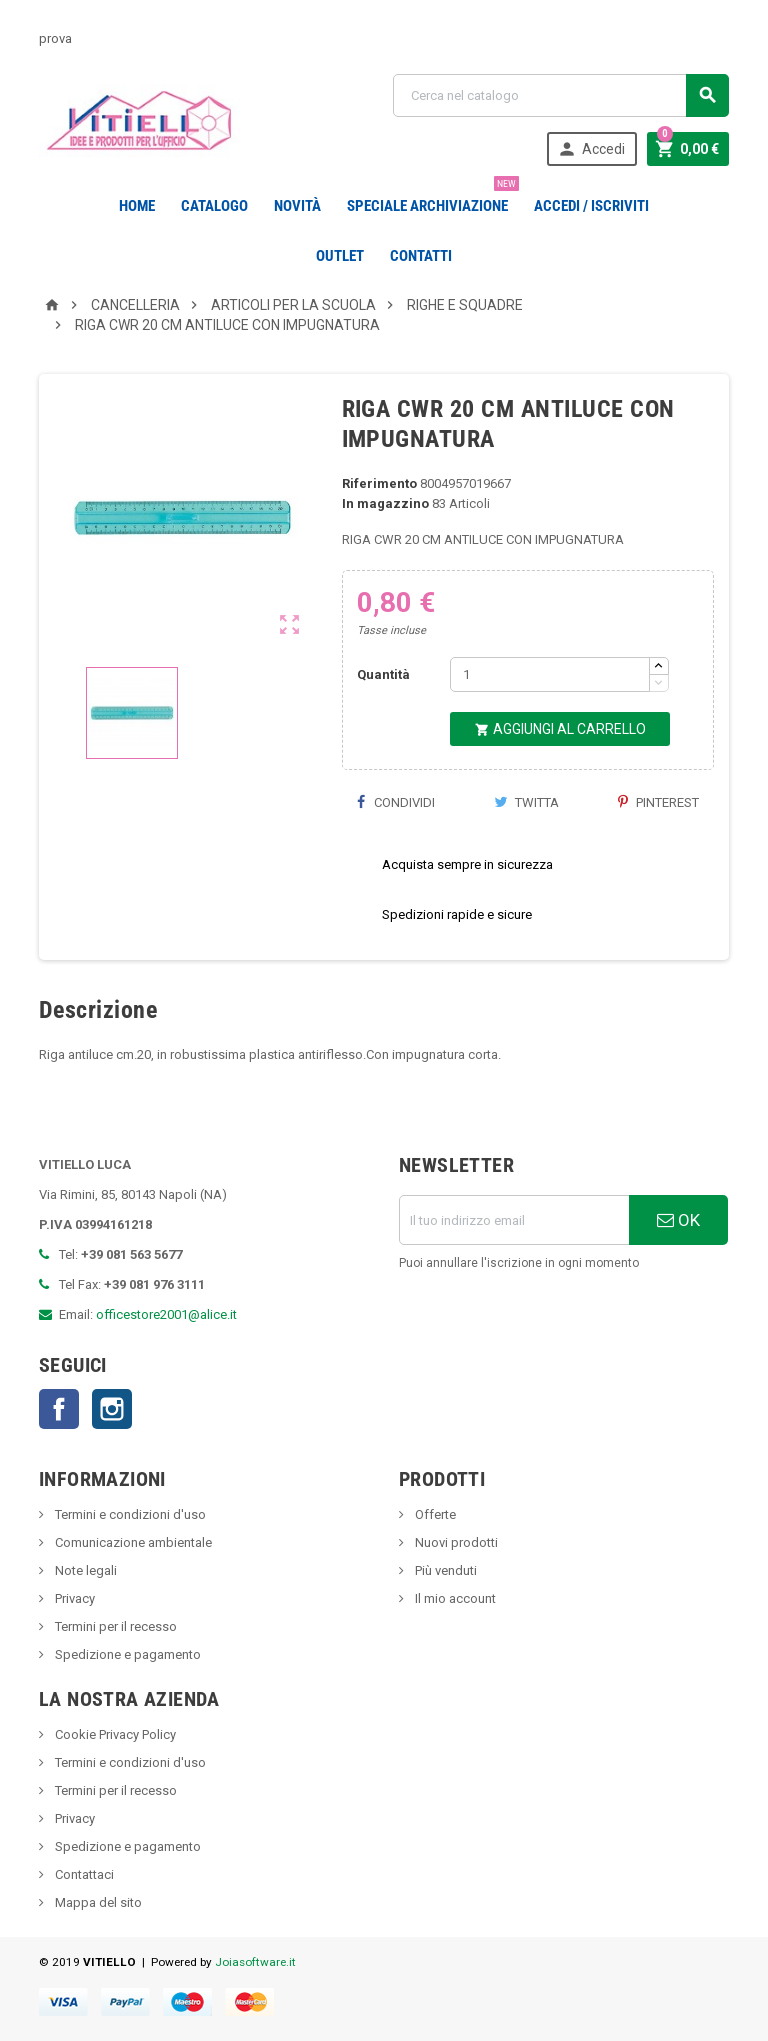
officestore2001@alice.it (166, 1314)
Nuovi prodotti (455, 1542)
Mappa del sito (97, 1902)
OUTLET (340, 256)
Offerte (434, 1514)
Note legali (84, 1570)
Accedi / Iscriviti (591, 206)
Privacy (73, 1598)
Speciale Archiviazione (431, 198)
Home (137, 206)
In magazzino (385, 503)
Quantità (383, 674)
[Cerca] (561, 95)
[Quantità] (550, 674)
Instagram (112, 1409)
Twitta (526, 802)
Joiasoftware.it (255, 1962)
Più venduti (444, 1570)
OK (678, 1220)
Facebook (59, 1409)
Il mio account (454, 1598)
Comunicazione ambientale (132, 1542)
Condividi (396, 802)
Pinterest (658, 802)
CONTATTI (421, 256)
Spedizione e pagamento (126, 1654)
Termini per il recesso (114, 1626)
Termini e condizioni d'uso (129, 1514)
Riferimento (379, 483)
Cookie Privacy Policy (114, 1734)
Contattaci (83, 1874)
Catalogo (214, 206)
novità (297, 206)
